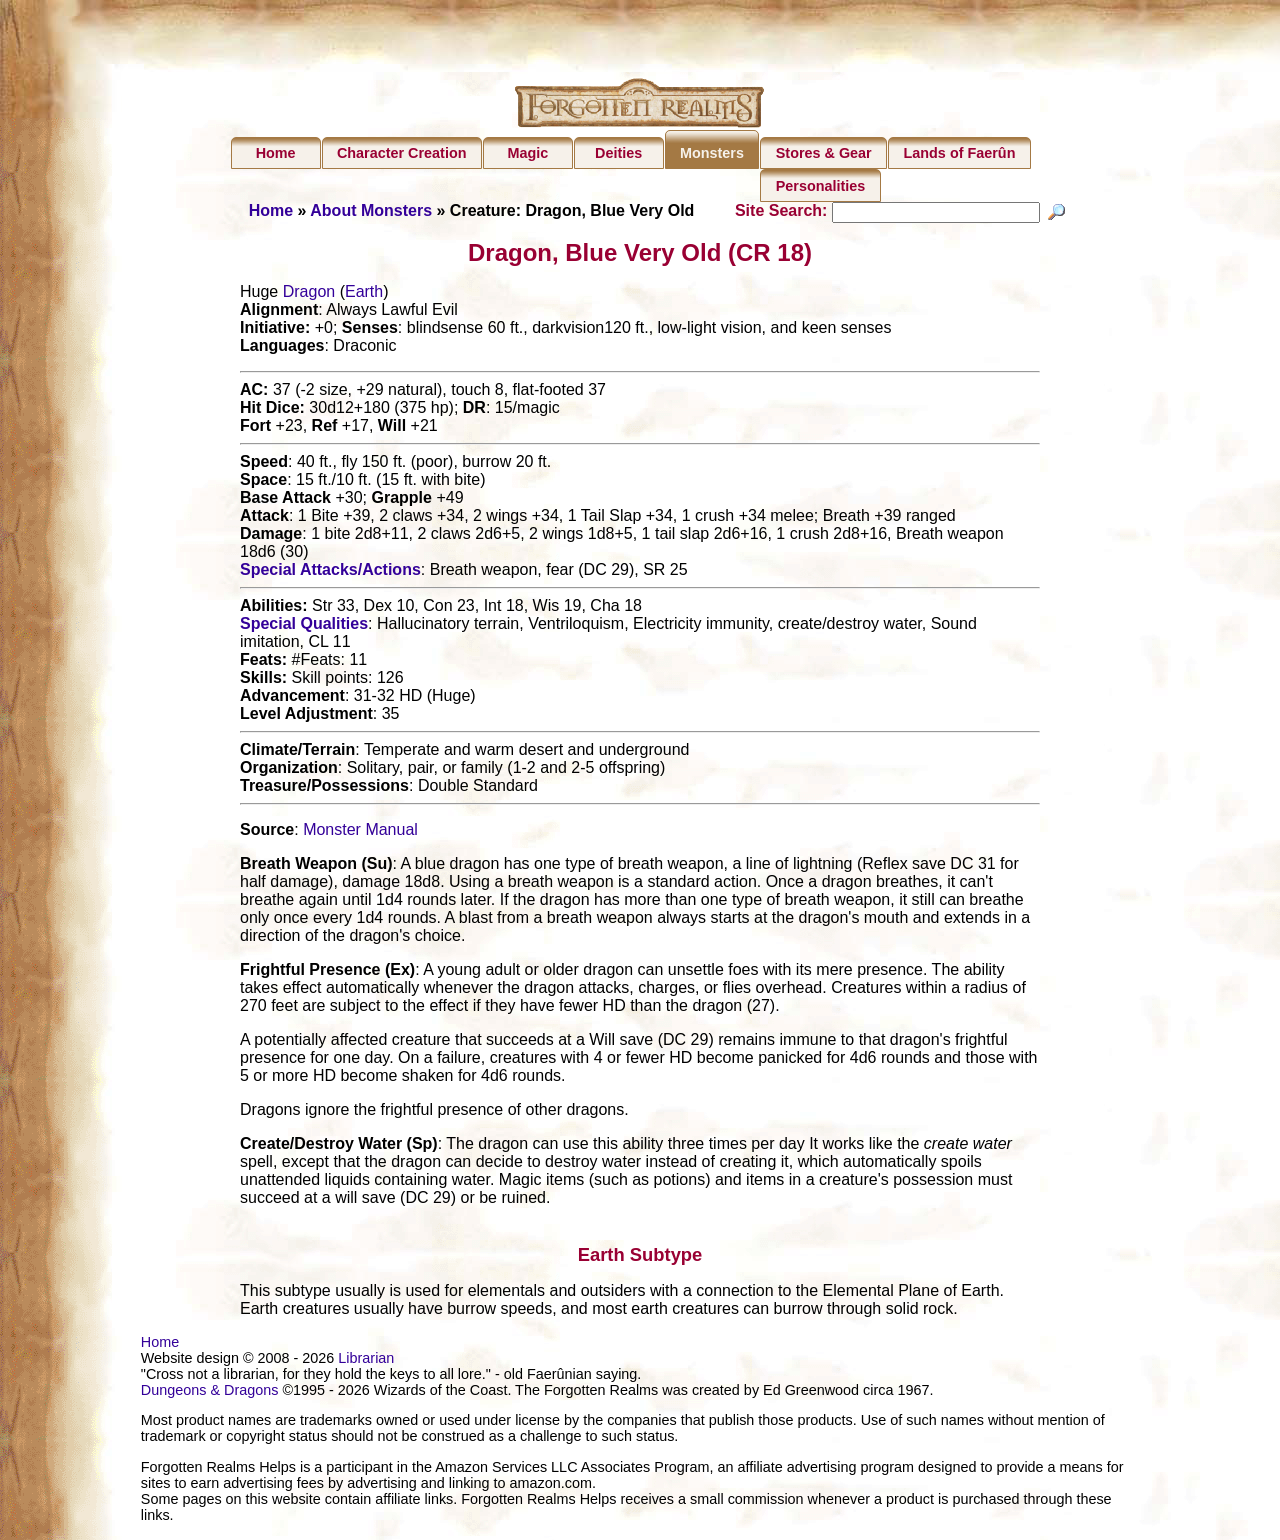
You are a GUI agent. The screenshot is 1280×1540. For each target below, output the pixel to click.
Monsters (712, 153)
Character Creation (402, 153)
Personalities (821, 186)
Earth (364, 294)
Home (276, 153)
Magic (527, 153)
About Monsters (371, 210)
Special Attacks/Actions (330, 572)
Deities (618, 153)
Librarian (366, 1361)
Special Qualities (304, 626)
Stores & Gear (824, 153)
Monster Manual (360, 832)
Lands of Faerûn (960, 153)
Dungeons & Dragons (210, 1393)
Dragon (309, 294)
